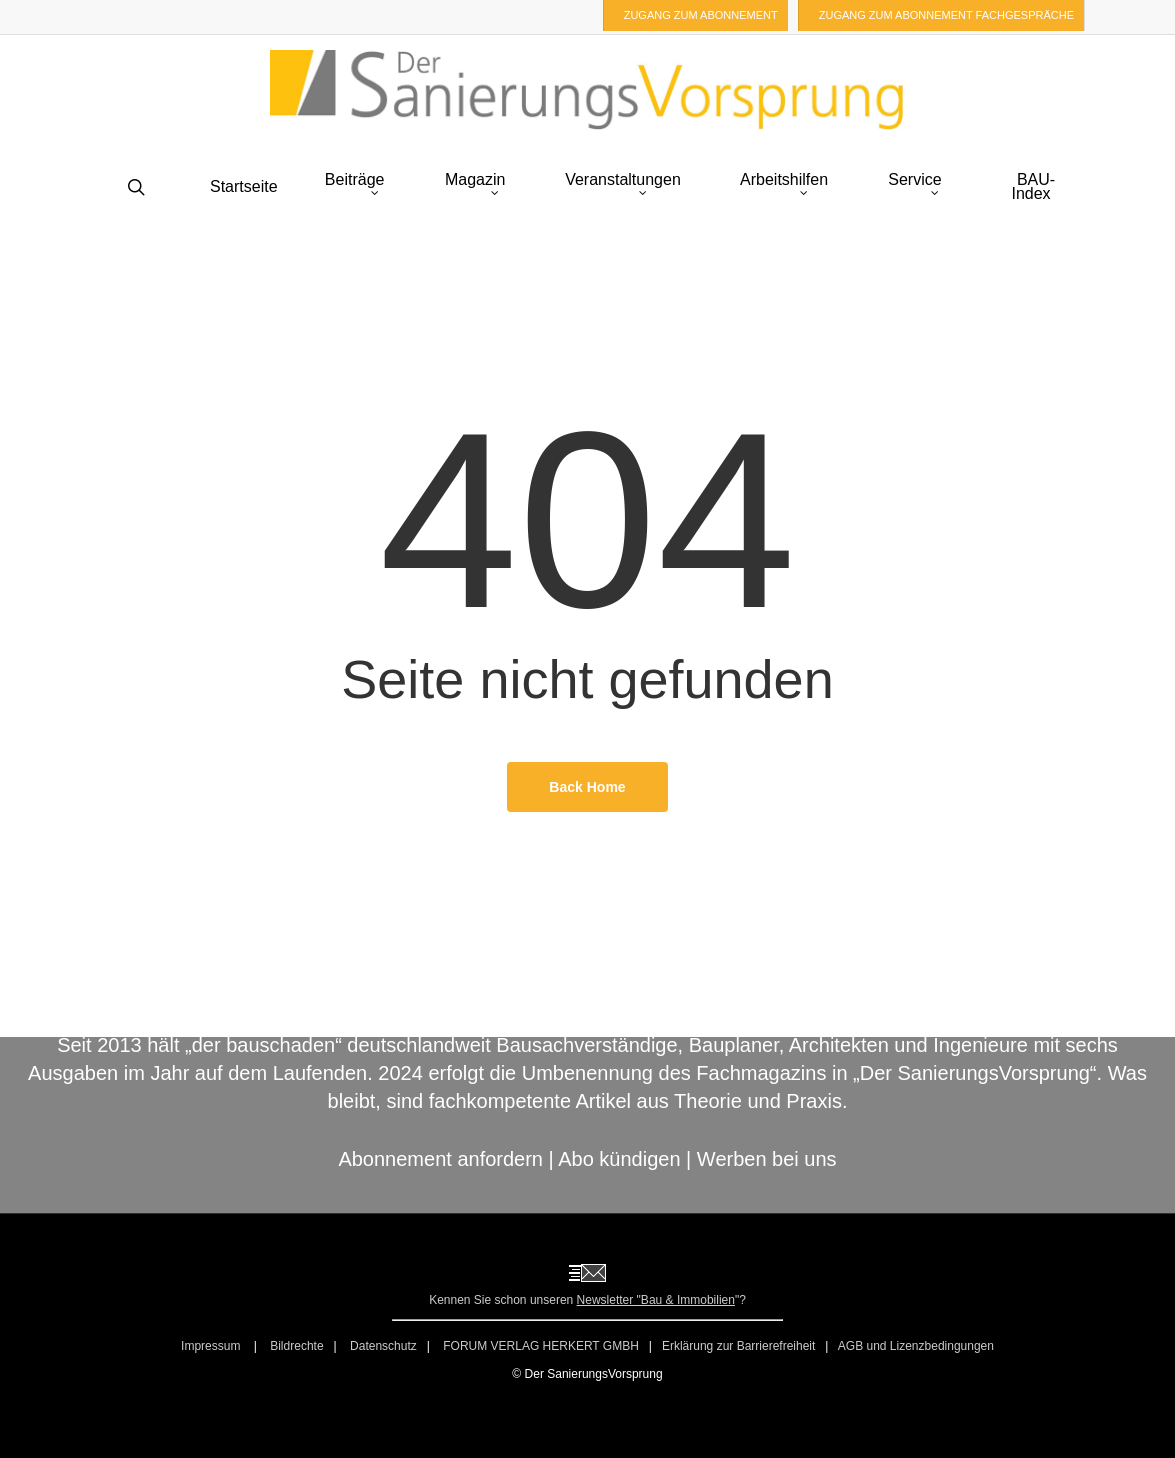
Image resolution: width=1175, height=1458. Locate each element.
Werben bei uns (767, 1159)
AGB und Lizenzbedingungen (916, 1346)
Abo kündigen (619, 1159)
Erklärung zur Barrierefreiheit (738, 1346)
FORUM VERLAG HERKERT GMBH (541, 1346)
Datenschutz (383, 1346)
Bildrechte (296, 1346)
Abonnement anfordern (440, 1159)
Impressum (212, 1346)
